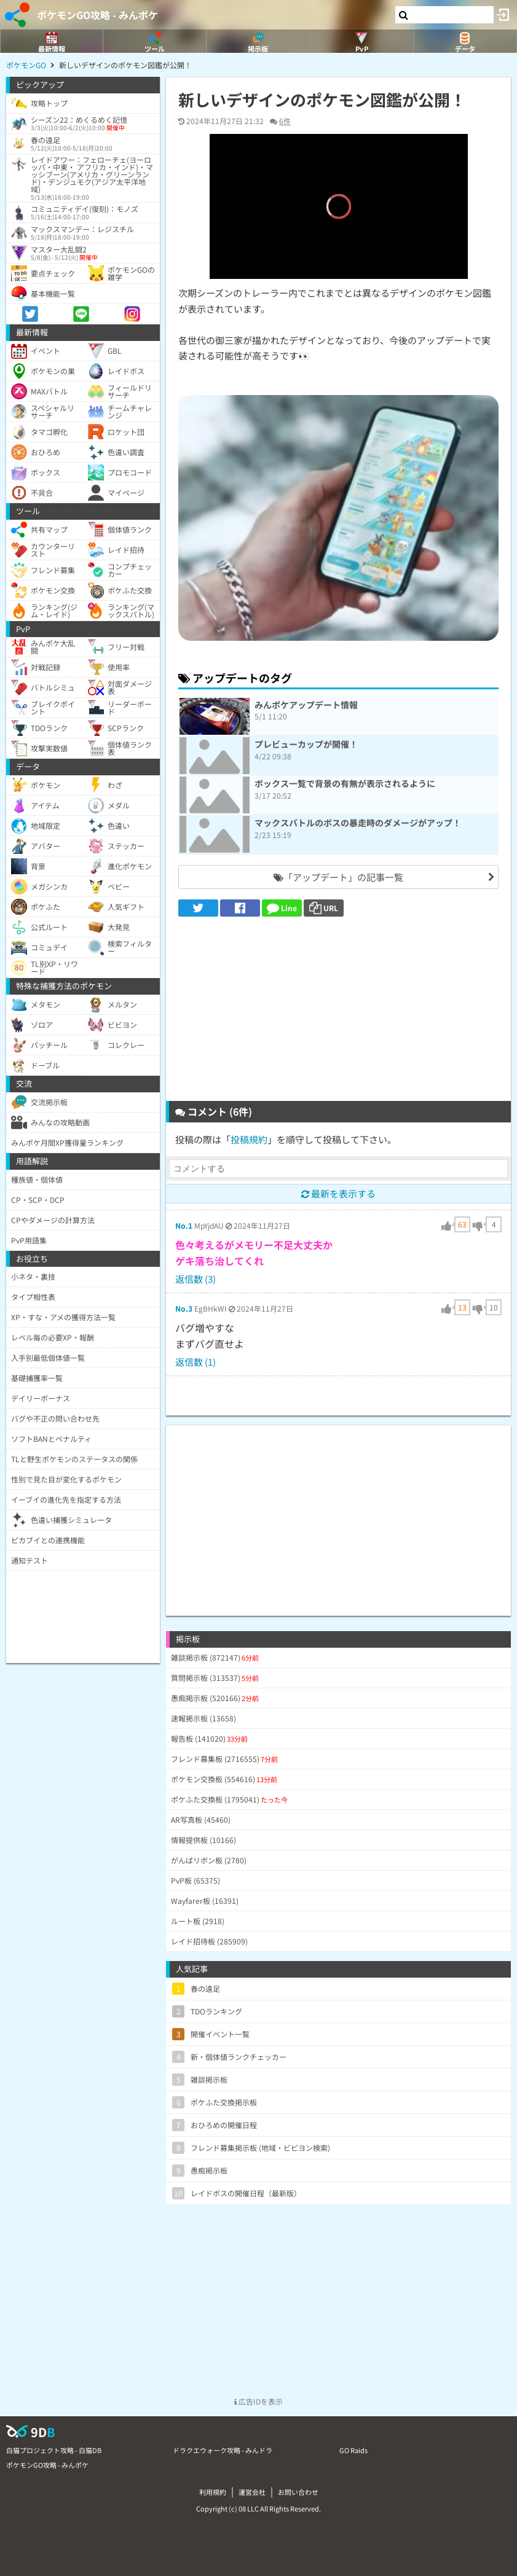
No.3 (183, 1308)
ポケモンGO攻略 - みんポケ (97, 14)
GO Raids (353, 2450)
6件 (285, 120)
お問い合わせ (298, 2492)
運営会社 (252, 2492)
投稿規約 (249, 1139)
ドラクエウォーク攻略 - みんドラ (222, 2450)
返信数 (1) (195, 1361)
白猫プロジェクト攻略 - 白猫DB (53, 2450)
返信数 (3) (195, 1278)
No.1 (183, 1225)
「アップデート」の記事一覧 (338, 877)
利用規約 (212, 2492)
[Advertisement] (338, 1009)
